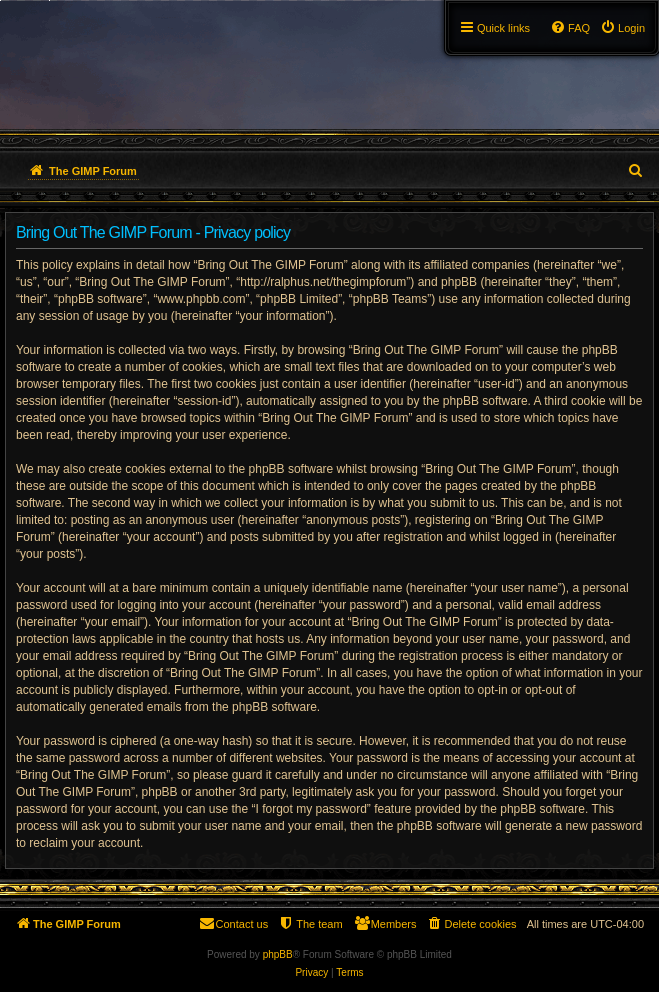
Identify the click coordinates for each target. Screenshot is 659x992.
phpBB (278, 954)
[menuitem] (622, 28)
